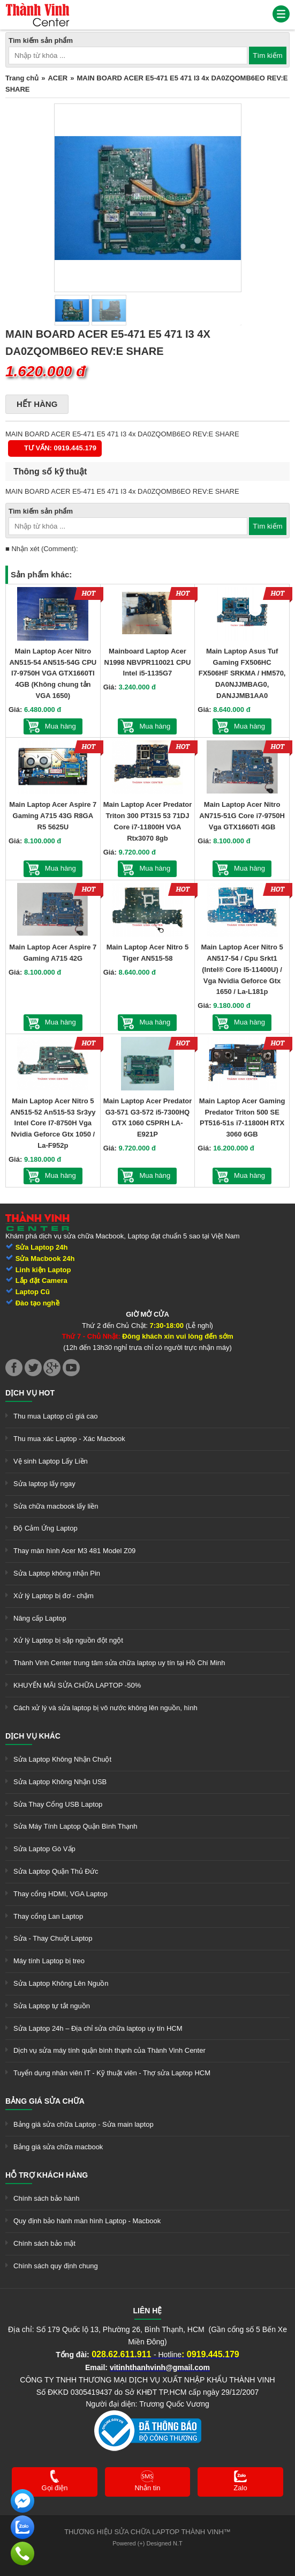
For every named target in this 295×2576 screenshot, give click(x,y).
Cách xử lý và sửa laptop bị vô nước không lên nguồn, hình (105, 1708)
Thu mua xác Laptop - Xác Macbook (69, 1439)
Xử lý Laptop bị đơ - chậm (53, 1596)
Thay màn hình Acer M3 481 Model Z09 (74, 1551)
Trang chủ (22, 78)
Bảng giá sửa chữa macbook (58, 2147)
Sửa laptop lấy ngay (44, 1484)
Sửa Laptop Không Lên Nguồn (60, 1983)
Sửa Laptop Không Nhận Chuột (62, 1759)
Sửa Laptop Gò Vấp (44, 1849)
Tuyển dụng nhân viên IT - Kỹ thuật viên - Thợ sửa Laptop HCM (111, 2073)
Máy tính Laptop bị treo (49, 1961)
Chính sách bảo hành (46, 2198)
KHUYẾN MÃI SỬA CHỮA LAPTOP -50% (77, 1685)
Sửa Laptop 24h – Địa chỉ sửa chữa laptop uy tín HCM (98, 2028)
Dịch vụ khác (32, 1736)
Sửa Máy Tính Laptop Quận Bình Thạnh (75, 1826)
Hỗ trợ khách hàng (46, 2175)
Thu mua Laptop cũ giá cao (55, 1416)
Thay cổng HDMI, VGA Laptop (60, 1894)
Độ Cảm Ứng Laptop (45, 1528)
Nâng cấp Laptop (39, 1618)
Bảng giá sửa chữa (45, 2101)
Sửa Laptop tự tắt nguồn (51, 2006)
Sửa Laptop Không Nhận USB (60, 1782)
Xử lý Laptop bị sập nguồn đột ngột (68, 1640)
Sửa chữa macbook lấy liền (55, 1506)
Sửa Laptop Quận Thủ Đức (56, 1871)
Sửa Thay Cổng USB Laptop (57, 1804)
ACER (57, 78)
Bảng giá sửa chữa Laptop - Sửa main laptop (83, 2124)
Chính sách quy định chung (55, 2266)
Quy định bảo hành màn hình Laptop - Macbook (87, 2221)
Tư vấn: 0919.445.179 (60, 448)
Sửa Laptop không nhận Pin (56, 1573)
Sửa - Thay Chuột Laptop (53, 1938)
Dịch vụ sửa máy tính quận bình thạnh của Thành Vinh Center (109, 2050)
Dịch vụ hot (30, 1393)
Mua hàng (60, 726)
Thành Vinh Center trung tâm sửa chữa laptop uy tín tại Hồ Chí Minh (119, 1663)
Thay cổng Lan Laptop (48, 1916)
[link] (37, 8)
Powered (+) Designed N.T (147, 2543)
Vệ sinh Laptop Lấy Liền (50, 1461)
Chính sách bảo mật (44, 2243)
